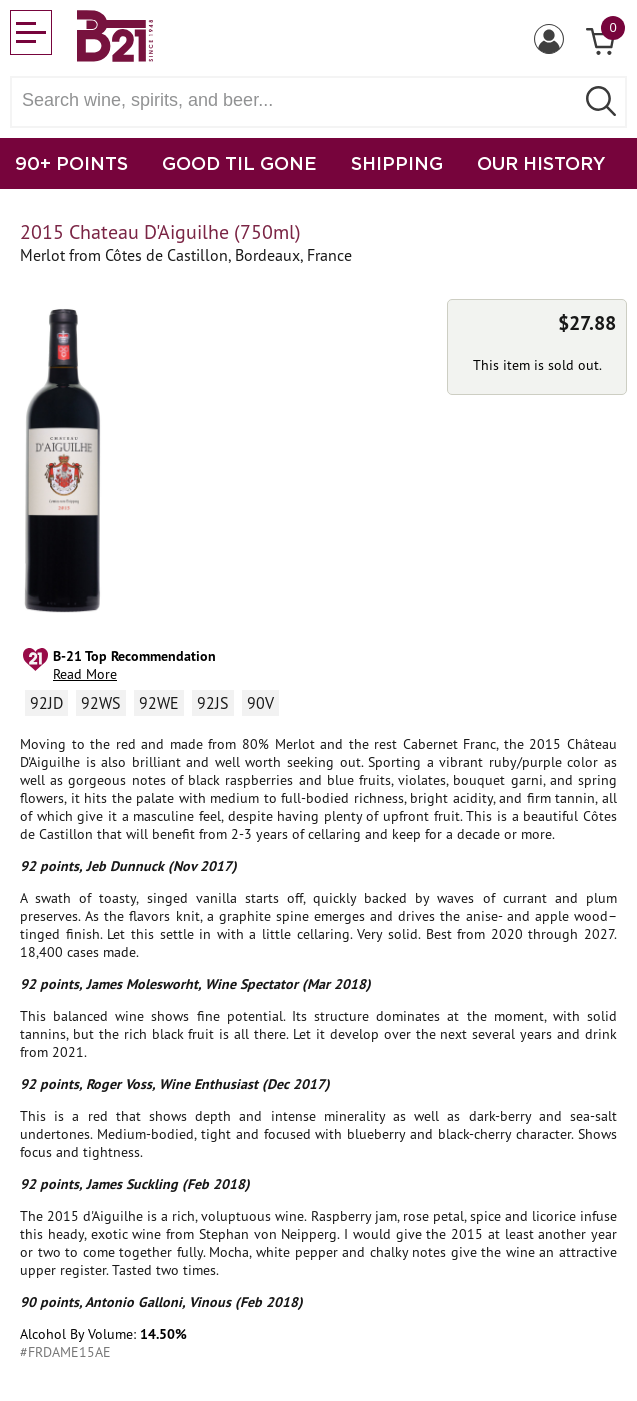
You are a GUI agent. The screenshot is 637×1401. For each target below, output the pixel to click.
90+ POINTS (71, 163)
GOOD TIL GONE (239, 163)
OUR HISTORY (541, 163)
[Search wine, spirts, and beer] (298, 100)
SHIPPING (397, 163)
